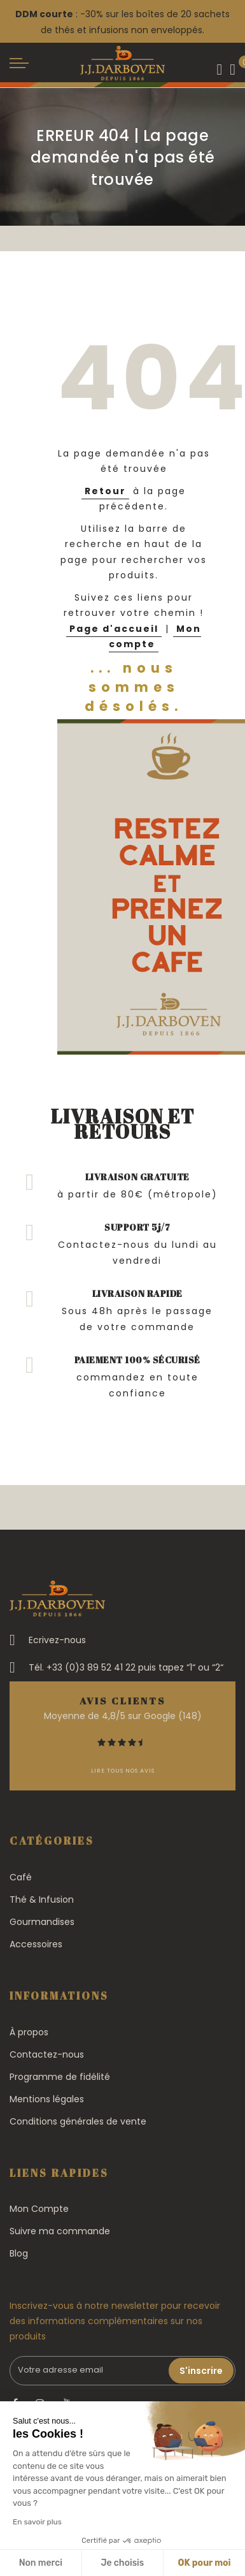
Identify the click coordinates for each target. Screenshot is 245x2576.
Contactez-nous (47, 2054)
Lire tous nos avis (123, 1771)
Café (21, 1877)
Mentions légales (47, 2099)
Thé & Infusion (42, 1899)
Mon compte (155, 636)
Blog (19, 2253)
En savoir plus (37, 2521)
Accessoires (36, 1944)
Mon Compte (39, 2208)
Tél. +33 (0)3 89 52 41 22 (82, 1667)
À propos (29, 2032)
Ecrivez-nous (57, 1640)
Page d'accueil (113, 628)
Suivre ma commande (60, 2231)
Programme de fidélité (60, 2076)
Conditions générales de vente (78, 2121)
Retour (105, 491)
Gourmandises (42, 1921)
